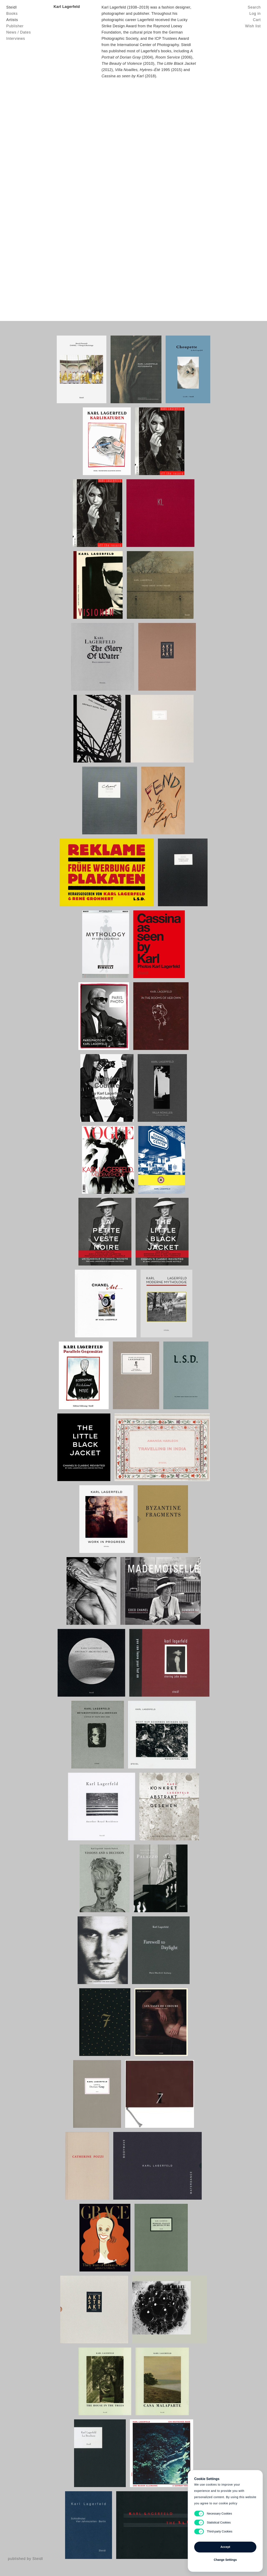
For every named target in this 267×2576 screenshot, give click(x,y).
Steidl (11, 7)
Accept (225, 2547)
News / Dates (18, 32)
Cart (257, 20)
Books (12, 13)
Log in (255, 13)
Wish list (253, 26)
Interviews (15, 38)
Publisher (15, 26)
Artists (12, 20)
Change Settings (225, 2559)
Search (254, 7)
